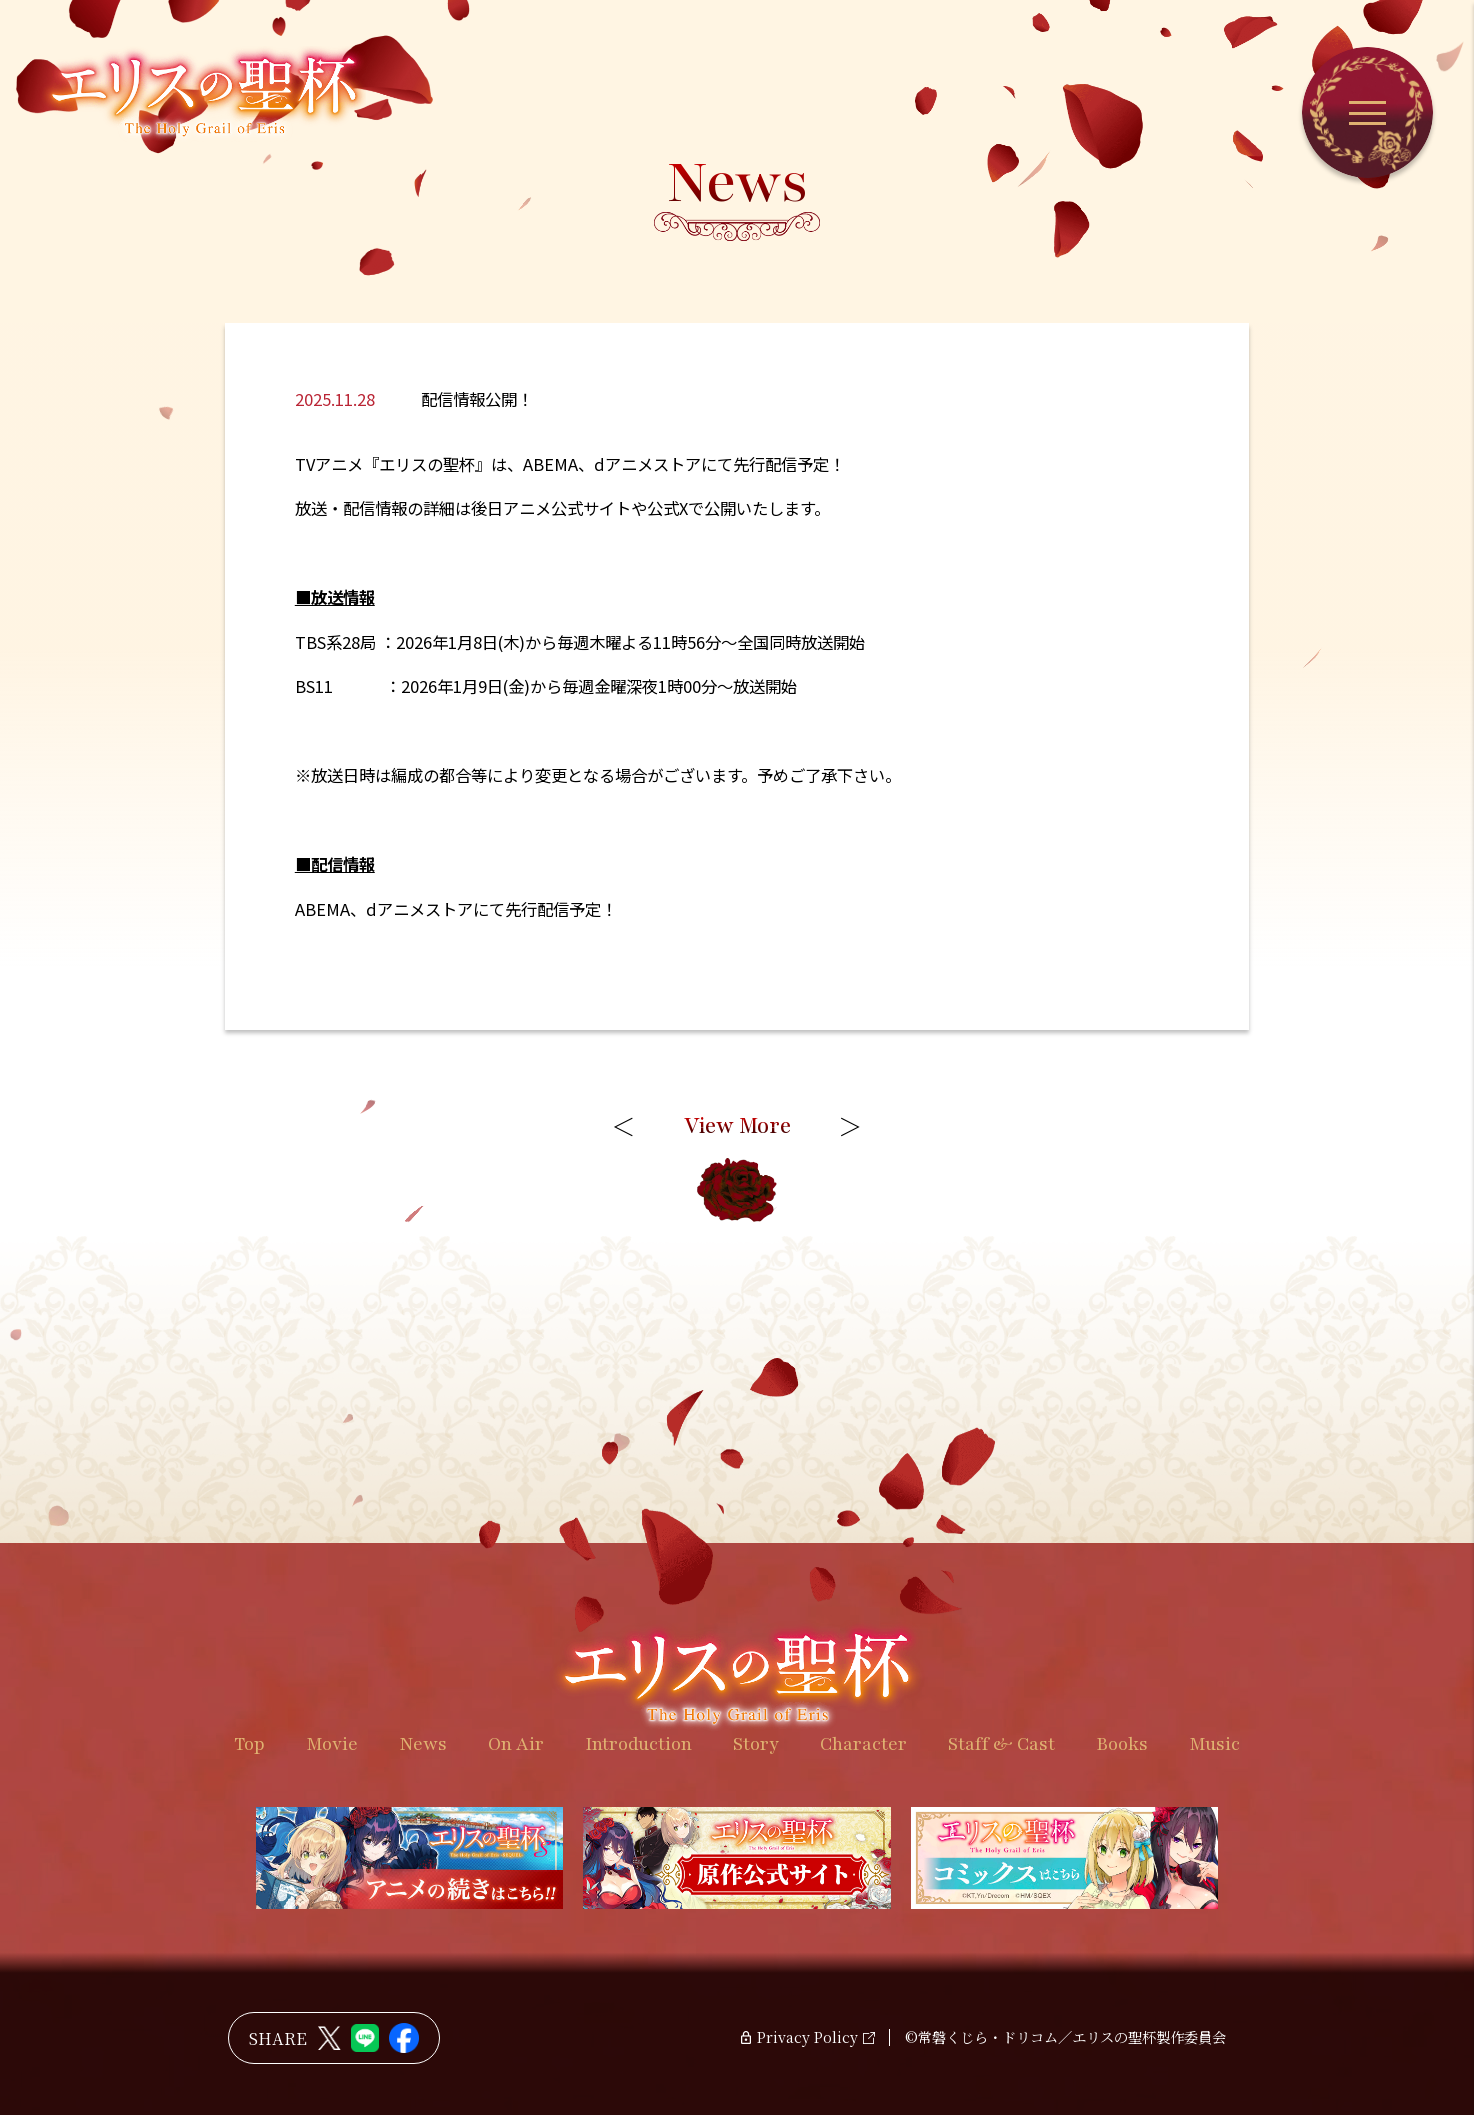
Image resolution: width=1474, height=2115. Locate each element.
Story (756, 1744)
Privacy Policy (807, 2037)
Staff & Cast (1001, 1744)
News (423, 1744)
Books (1122, 1744)
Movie (332, 1744)
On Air (516, 1744)
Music (1214, 1744)
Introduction (638, 1744)
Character (863, 1744)
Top (249, 1744)
